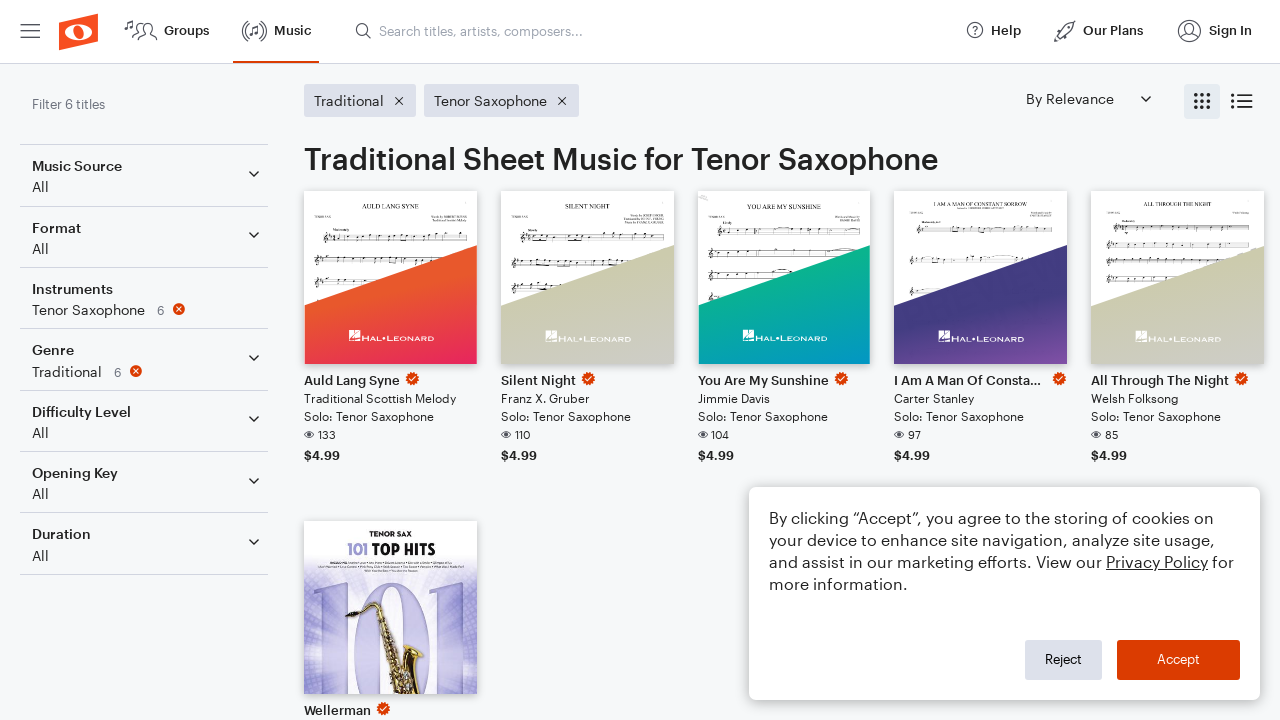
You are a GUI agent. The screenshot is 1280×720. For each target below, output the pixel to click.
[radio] (1202, 101)
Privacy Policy (1157, 561)
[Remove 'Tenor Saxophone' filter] (148, 309)
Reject (1063, 659)
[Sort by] (1088, 98)
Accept (1178, 659)
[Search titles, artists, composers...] (651, 31)
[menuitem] (30, 31)
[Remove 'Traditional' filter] (148, 371)
